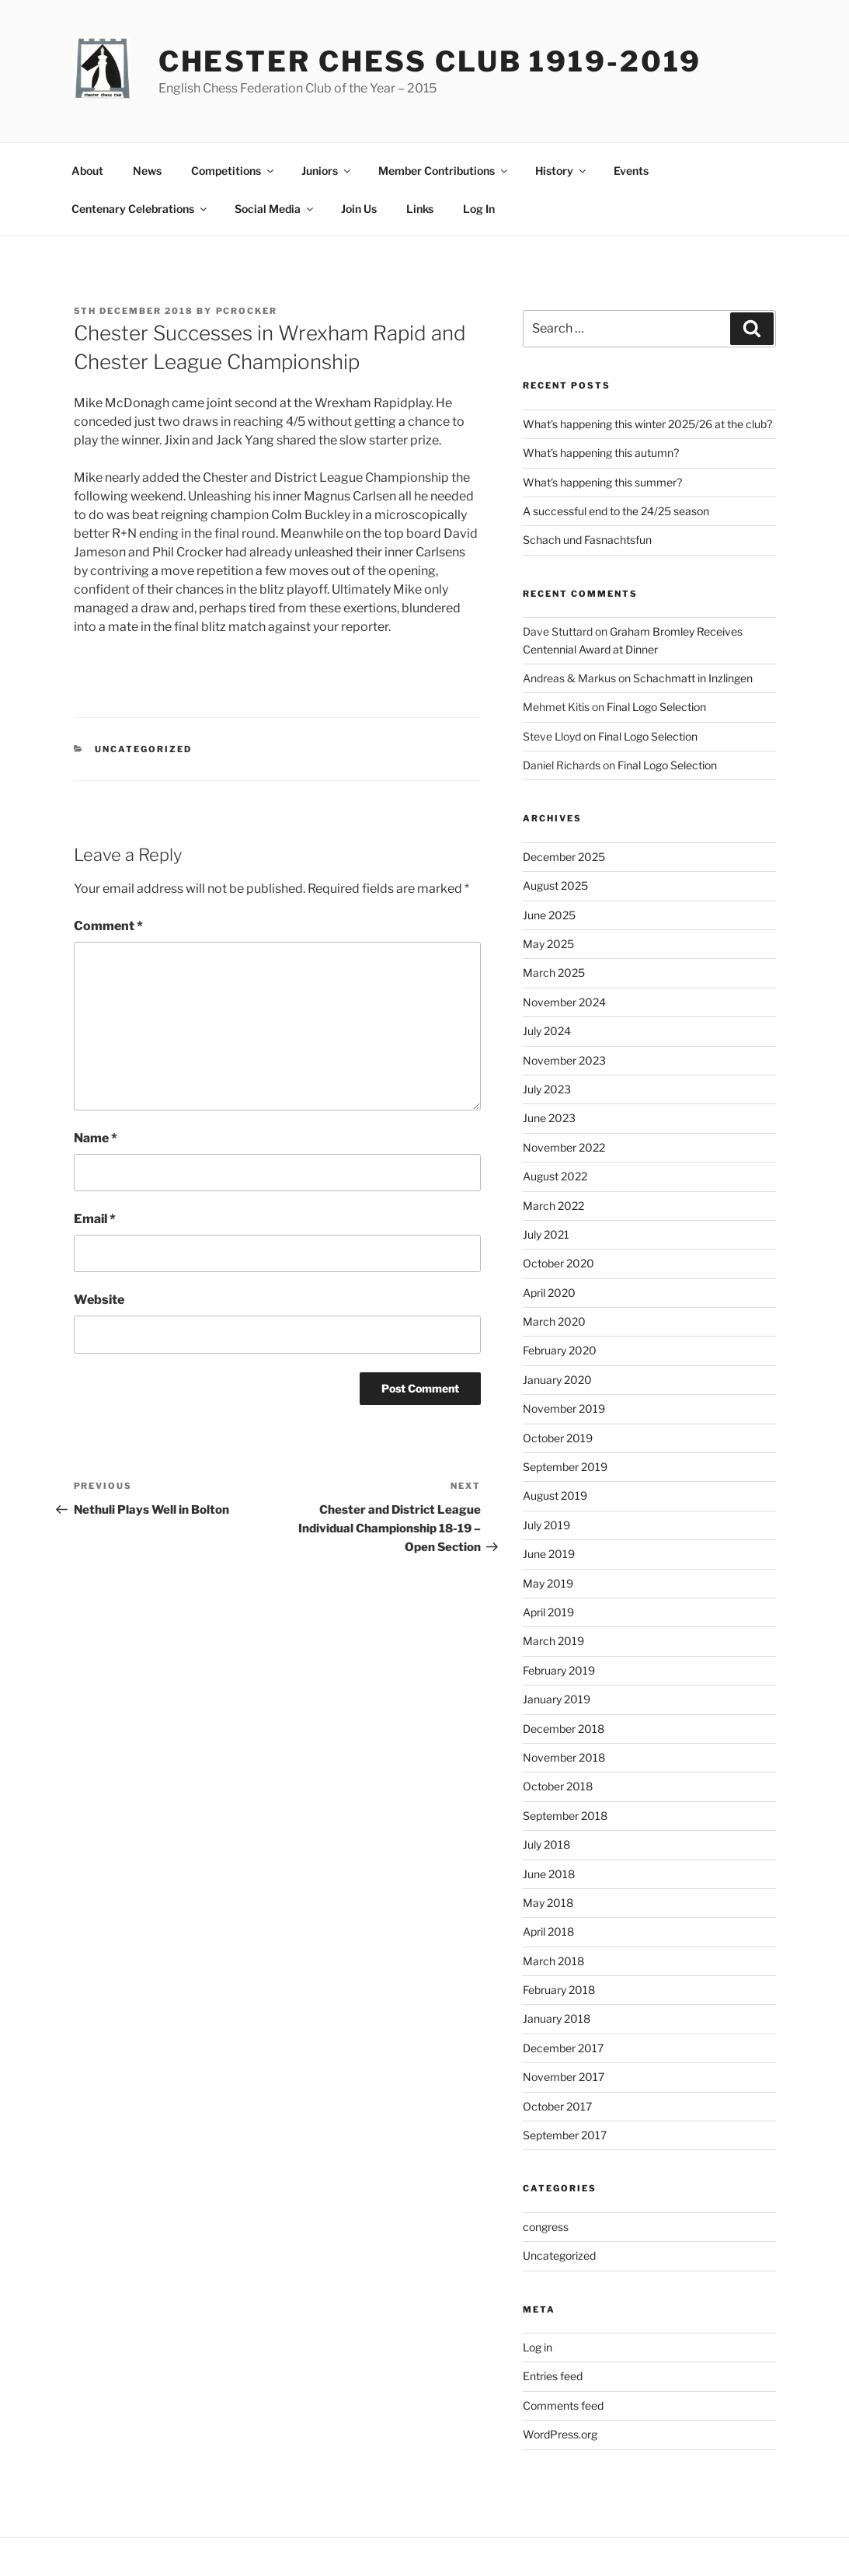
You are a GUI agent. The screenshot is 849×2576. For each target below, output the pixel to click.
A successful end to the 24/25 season (616, 511)
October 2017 (557, 2106)
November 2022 (564, 1147)
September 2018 (565, 1815)
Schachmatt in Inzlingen (693, 678)
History (561, 170)
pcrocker (247, 310)
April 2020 (549, 1292)
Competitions (233, 170)
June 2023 (549, 1117)
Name (95, 1138)
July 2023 (547, 1089)
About (87, 170)
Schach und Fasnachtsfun (587, 539)
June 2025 (549, 915)
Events (631, 170)
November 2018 (564, 1757)
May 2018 (548, 1902)
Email (95, 1218)
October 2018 (558, 1786)
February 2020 (560, 1350)
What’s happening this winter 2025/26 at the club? (647, 423)
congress (546, 2226)
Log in (537, 2347)
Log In (479, 208)
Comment (108, 926)
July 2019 (546, 1525)
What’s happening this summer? (602, 482)
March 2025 (554, 972)
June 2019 (549, 1553)
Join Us (359, 208)
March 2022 (553, 1205)
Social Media (275, 208)
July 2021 (546, 1234)
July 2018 (546, 1844)
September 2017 (565, 2135)
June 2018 (549, 1874)
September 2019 (565, 1466)
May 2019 (548, 1583)
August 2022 (555, 1176)
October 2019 (558, 1438)
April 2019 (548, 1612)
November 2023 (564, 1060)
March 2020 (554, 1321)
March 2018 (553, 1961)
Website (99, 1299)
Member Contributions (444, 170)
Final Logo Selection (656, 706)
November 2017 (563, 2076)
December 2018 (563, 1728)
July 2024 (547, 1030)
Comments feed (563, 2405)
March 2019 (553, 1640)
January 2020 (557, 1379)
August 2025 (555, 885)
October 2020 (558, 1263)
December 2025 (564, 856)
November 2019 (564, 1408)
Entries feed (553, 2376)
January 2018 (556, 2018)
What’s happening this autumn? (601, 452)
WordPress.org (560, 2434)
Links (419, 208)
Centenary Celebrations (140, 208)
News (147, 170)
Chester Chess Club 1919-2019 (430, 61)
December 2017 (563, 2048)
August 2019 (555, 1495)
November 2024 (564, 1002)
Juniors (327, 170)
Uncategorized (143, 749)
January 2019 (556, 1699)
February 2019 (559, 1670)
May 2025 (548, 943)
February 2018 (559, 1989)
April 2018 (548, 1931)
